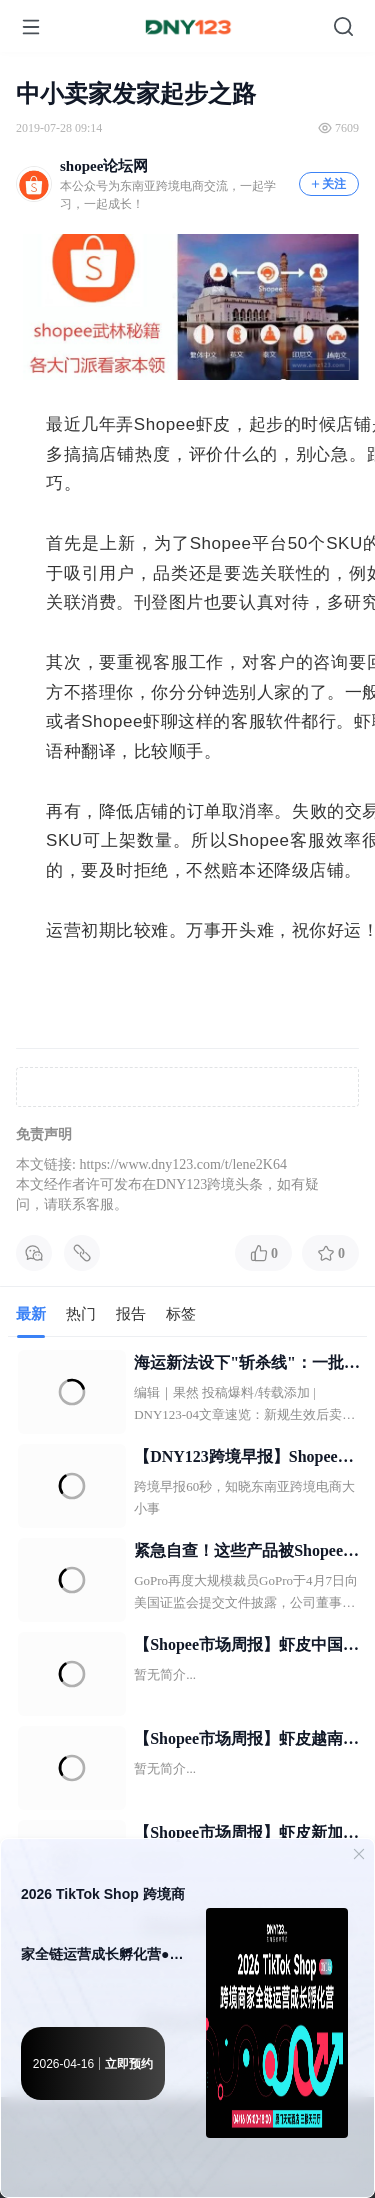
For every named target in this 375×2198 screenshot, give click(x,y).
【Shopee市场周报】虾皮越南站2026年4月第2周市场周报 (246, 1741)
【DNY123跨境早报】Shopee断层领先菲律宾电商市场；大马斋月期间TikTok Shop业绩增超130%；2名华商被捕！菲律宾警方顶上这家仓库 (246, 1459)
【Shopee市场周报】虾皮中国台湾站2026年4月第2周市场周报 (246, 1647)
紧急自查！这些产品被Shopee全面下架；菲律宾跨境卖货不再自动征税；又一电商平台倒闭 (246, 1553)
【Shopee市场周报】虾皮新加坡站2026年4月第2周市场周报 (246, 1835)
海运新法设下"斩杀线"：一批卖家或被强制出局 (247, 1365)
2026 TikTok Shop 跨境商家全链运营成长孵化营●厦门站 (103, 1935)
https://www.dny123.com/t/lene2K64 (183, 1164)
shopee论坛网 (104, 166)
